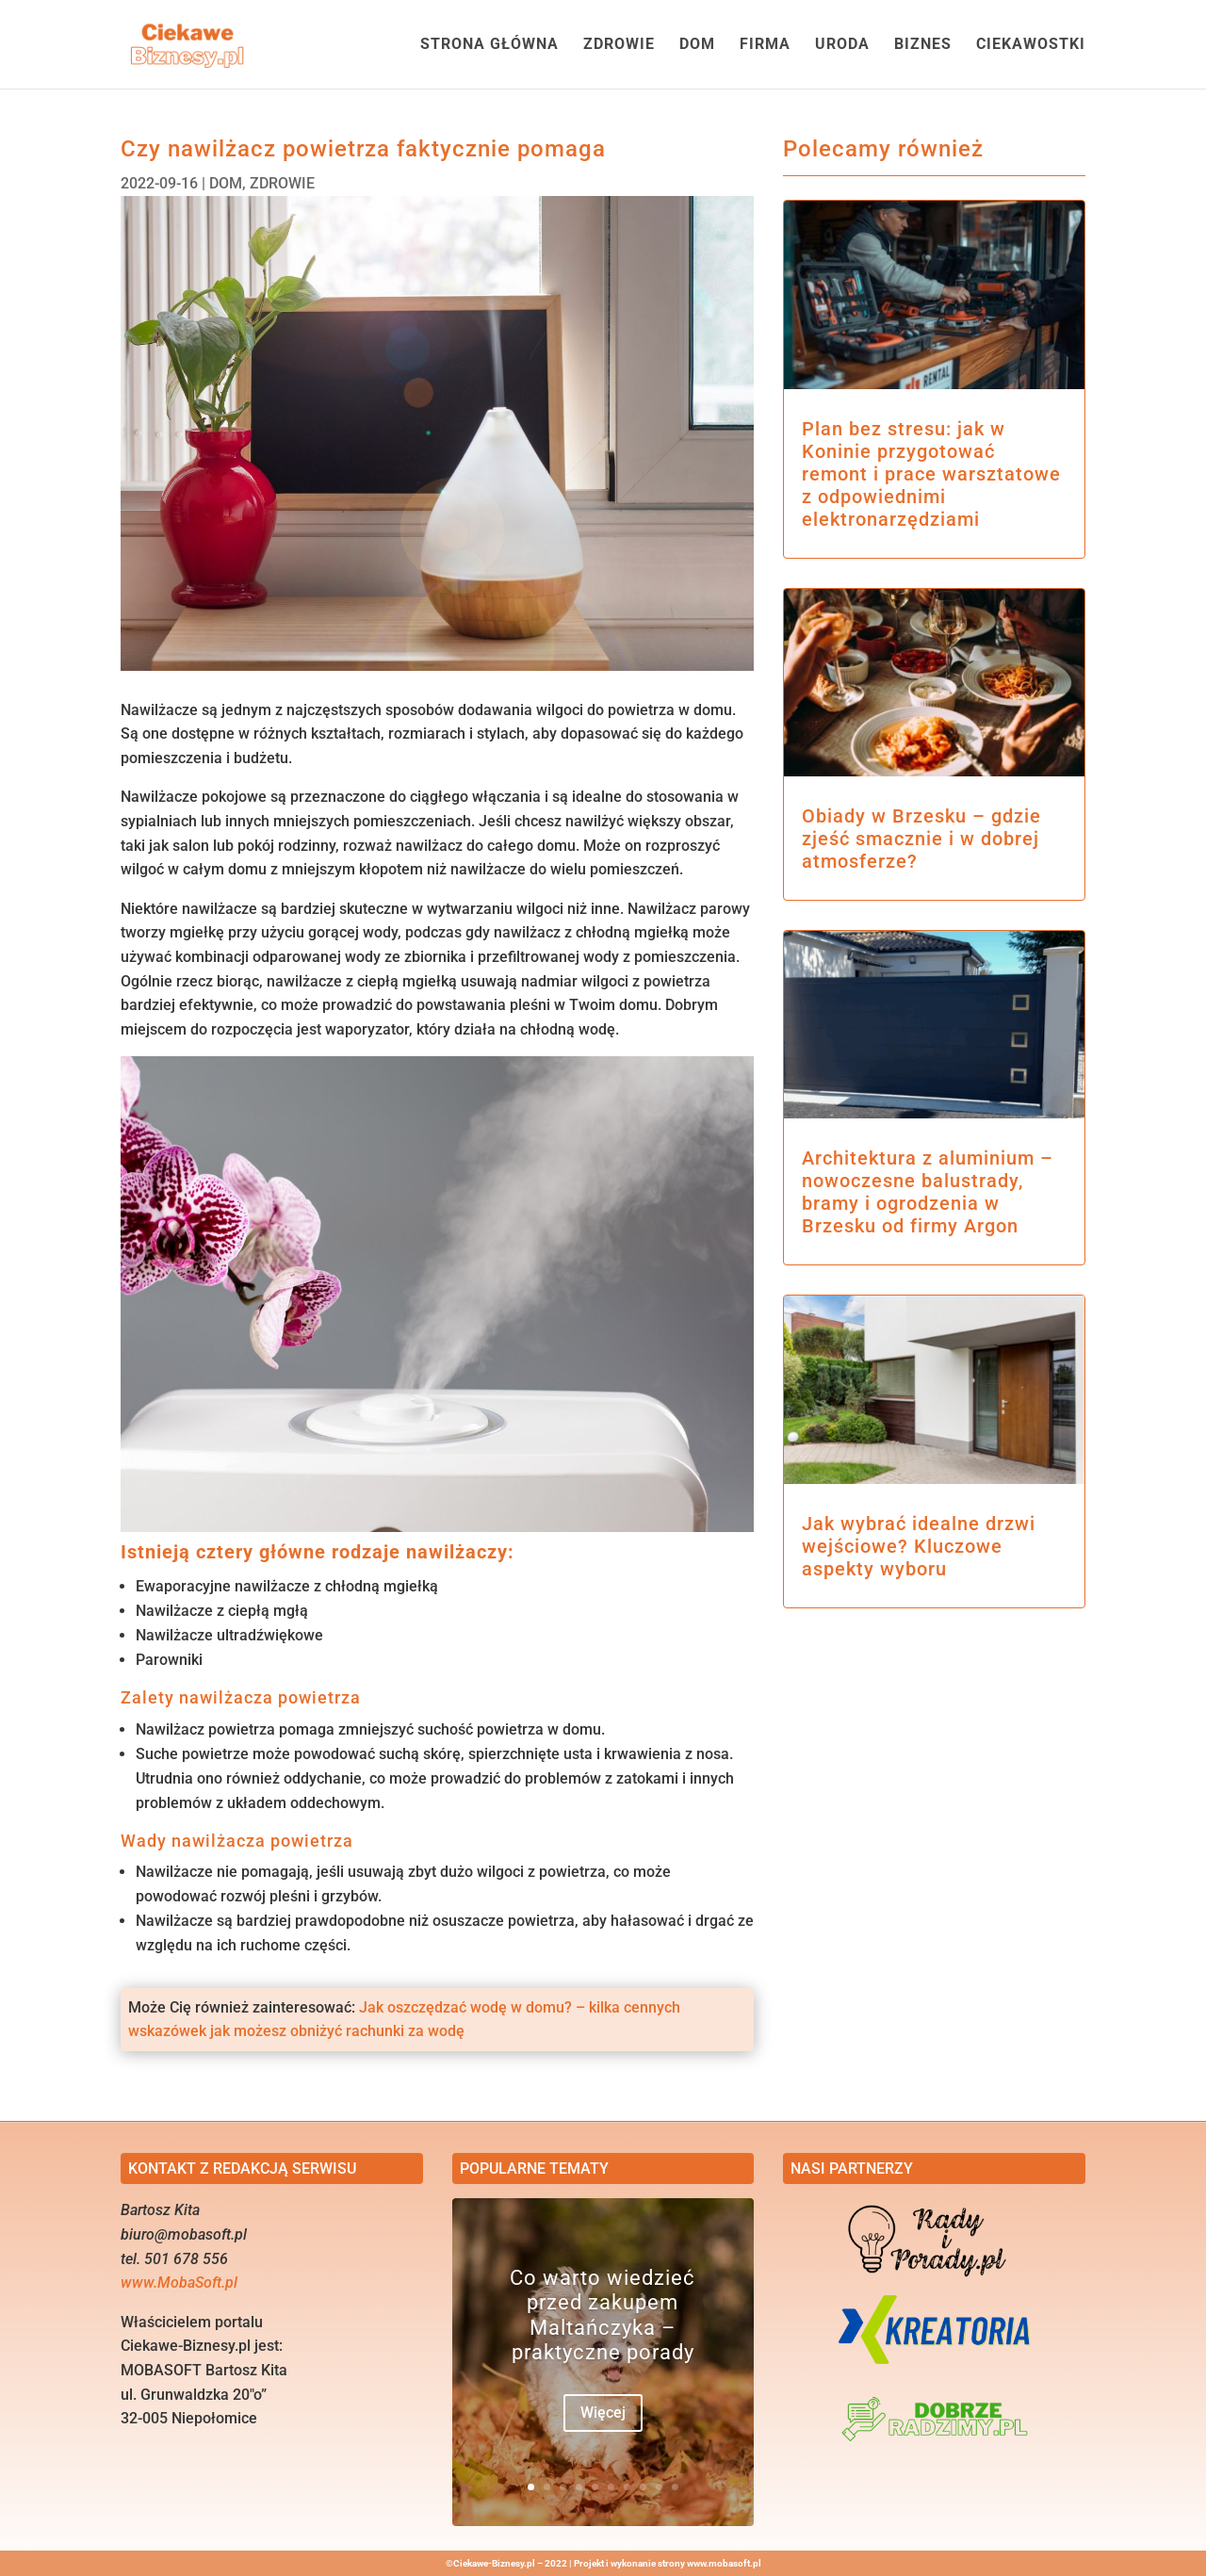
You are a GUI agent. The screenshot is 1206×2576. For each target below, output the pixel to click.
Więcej (603, 2413)
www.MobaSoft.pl (179, 2282)
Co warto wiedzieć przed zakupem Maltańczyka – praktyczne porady (602, 2316)
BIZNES (923, 45)
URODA (842, 45)
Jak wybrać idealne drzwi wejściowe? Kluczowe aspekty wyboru (918, 1546)
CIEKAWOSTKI (1030, 45)
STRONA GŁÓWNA (489, 45)
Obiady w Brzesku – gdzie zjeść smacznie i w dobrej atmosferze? (921, 838)
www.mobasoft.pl (724, 2563)
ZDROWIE (619, 45)
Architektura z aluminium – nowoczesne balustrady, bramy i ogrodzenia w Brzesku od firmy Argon (927, 1192)
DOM (697, 45)
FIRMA (765, 45)
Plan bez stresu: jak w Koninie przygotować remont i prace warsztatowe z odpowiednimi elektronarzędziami (931, 473)
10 (675, 2487)
